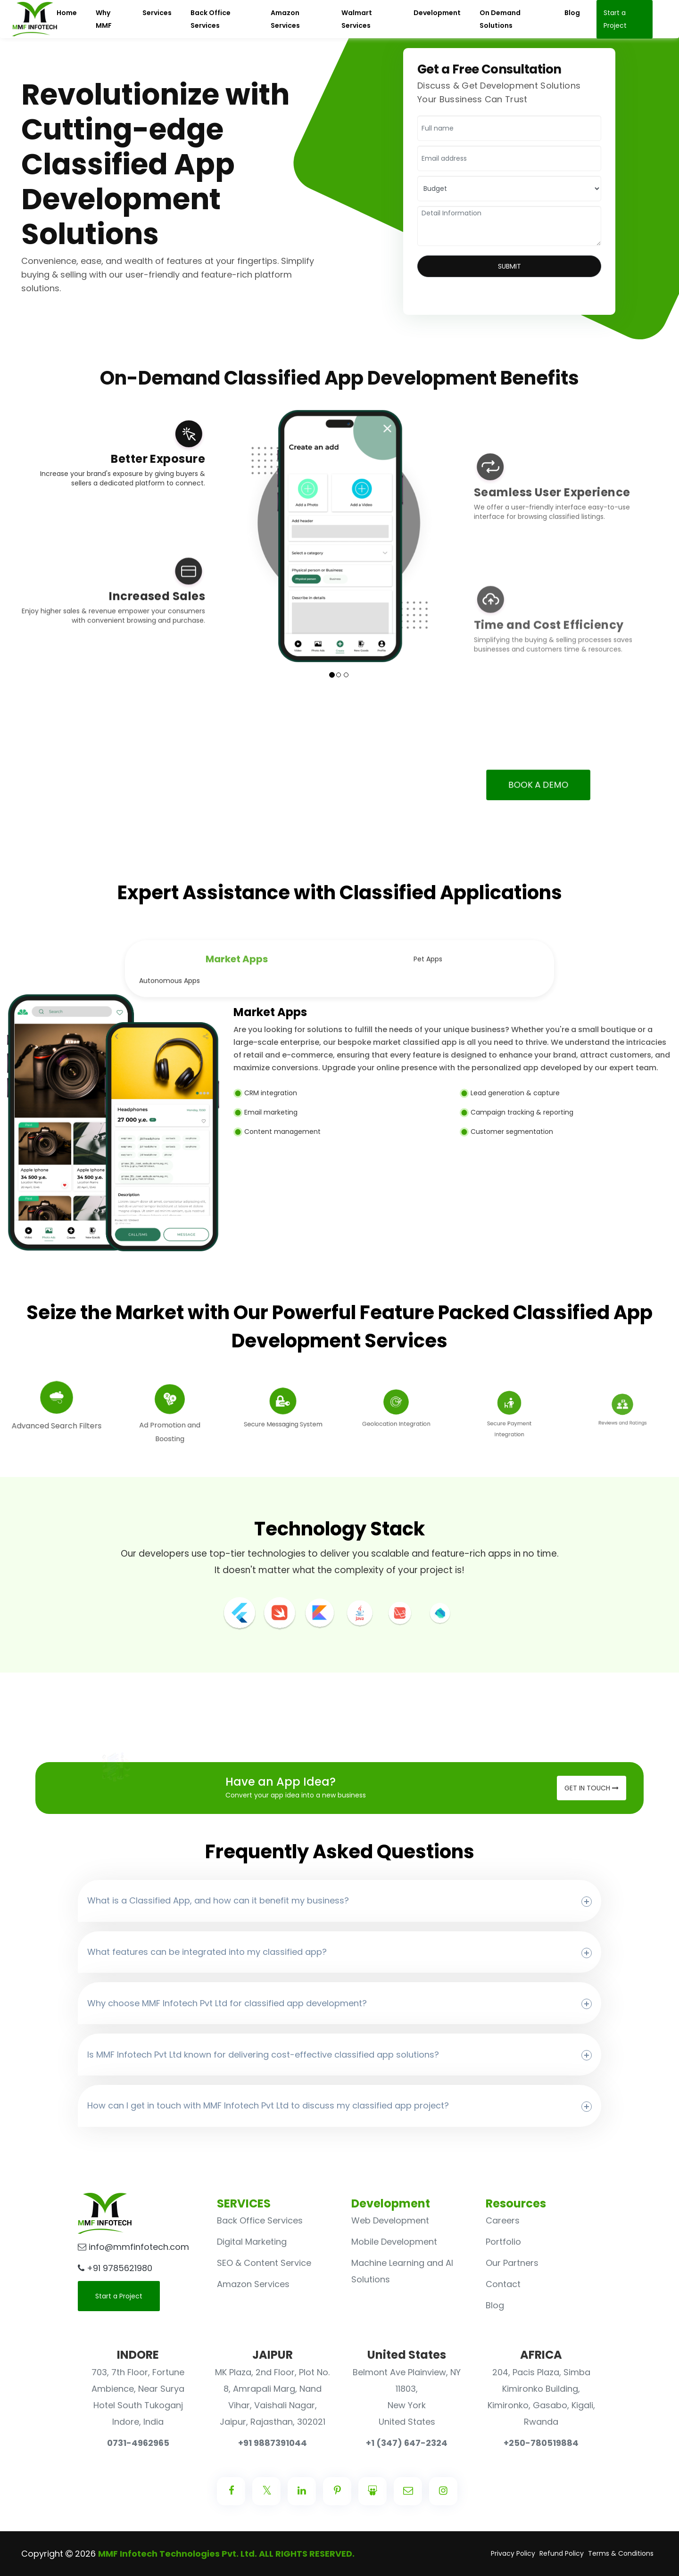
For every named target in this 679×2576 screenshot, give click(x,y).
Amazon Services (253, 2284)
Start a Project (118, 2296)
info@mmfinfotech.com (133, 2247)
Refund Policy (561, 2553)
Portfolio (503, 2242)
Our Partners (512, 2263)
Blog (495, 2305)
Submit (509, 266)
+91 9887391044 (272, 2443)
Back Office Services (260, 2220)
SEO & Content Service (264, 2263)
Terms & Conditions (621, 2553)
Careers (503, 2220)
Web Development (390, 2220)
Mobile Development (394, 2242)
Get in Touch (591, 1788)
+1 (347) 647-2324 (406, 2443)
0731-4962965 (138, 2443)
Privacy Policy (513, 2553)
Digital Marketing (252, 2242)
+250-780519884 (541, 2443)
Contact (503, 2284)
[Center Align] (231, 2491)
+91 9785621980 (115, 2268)
